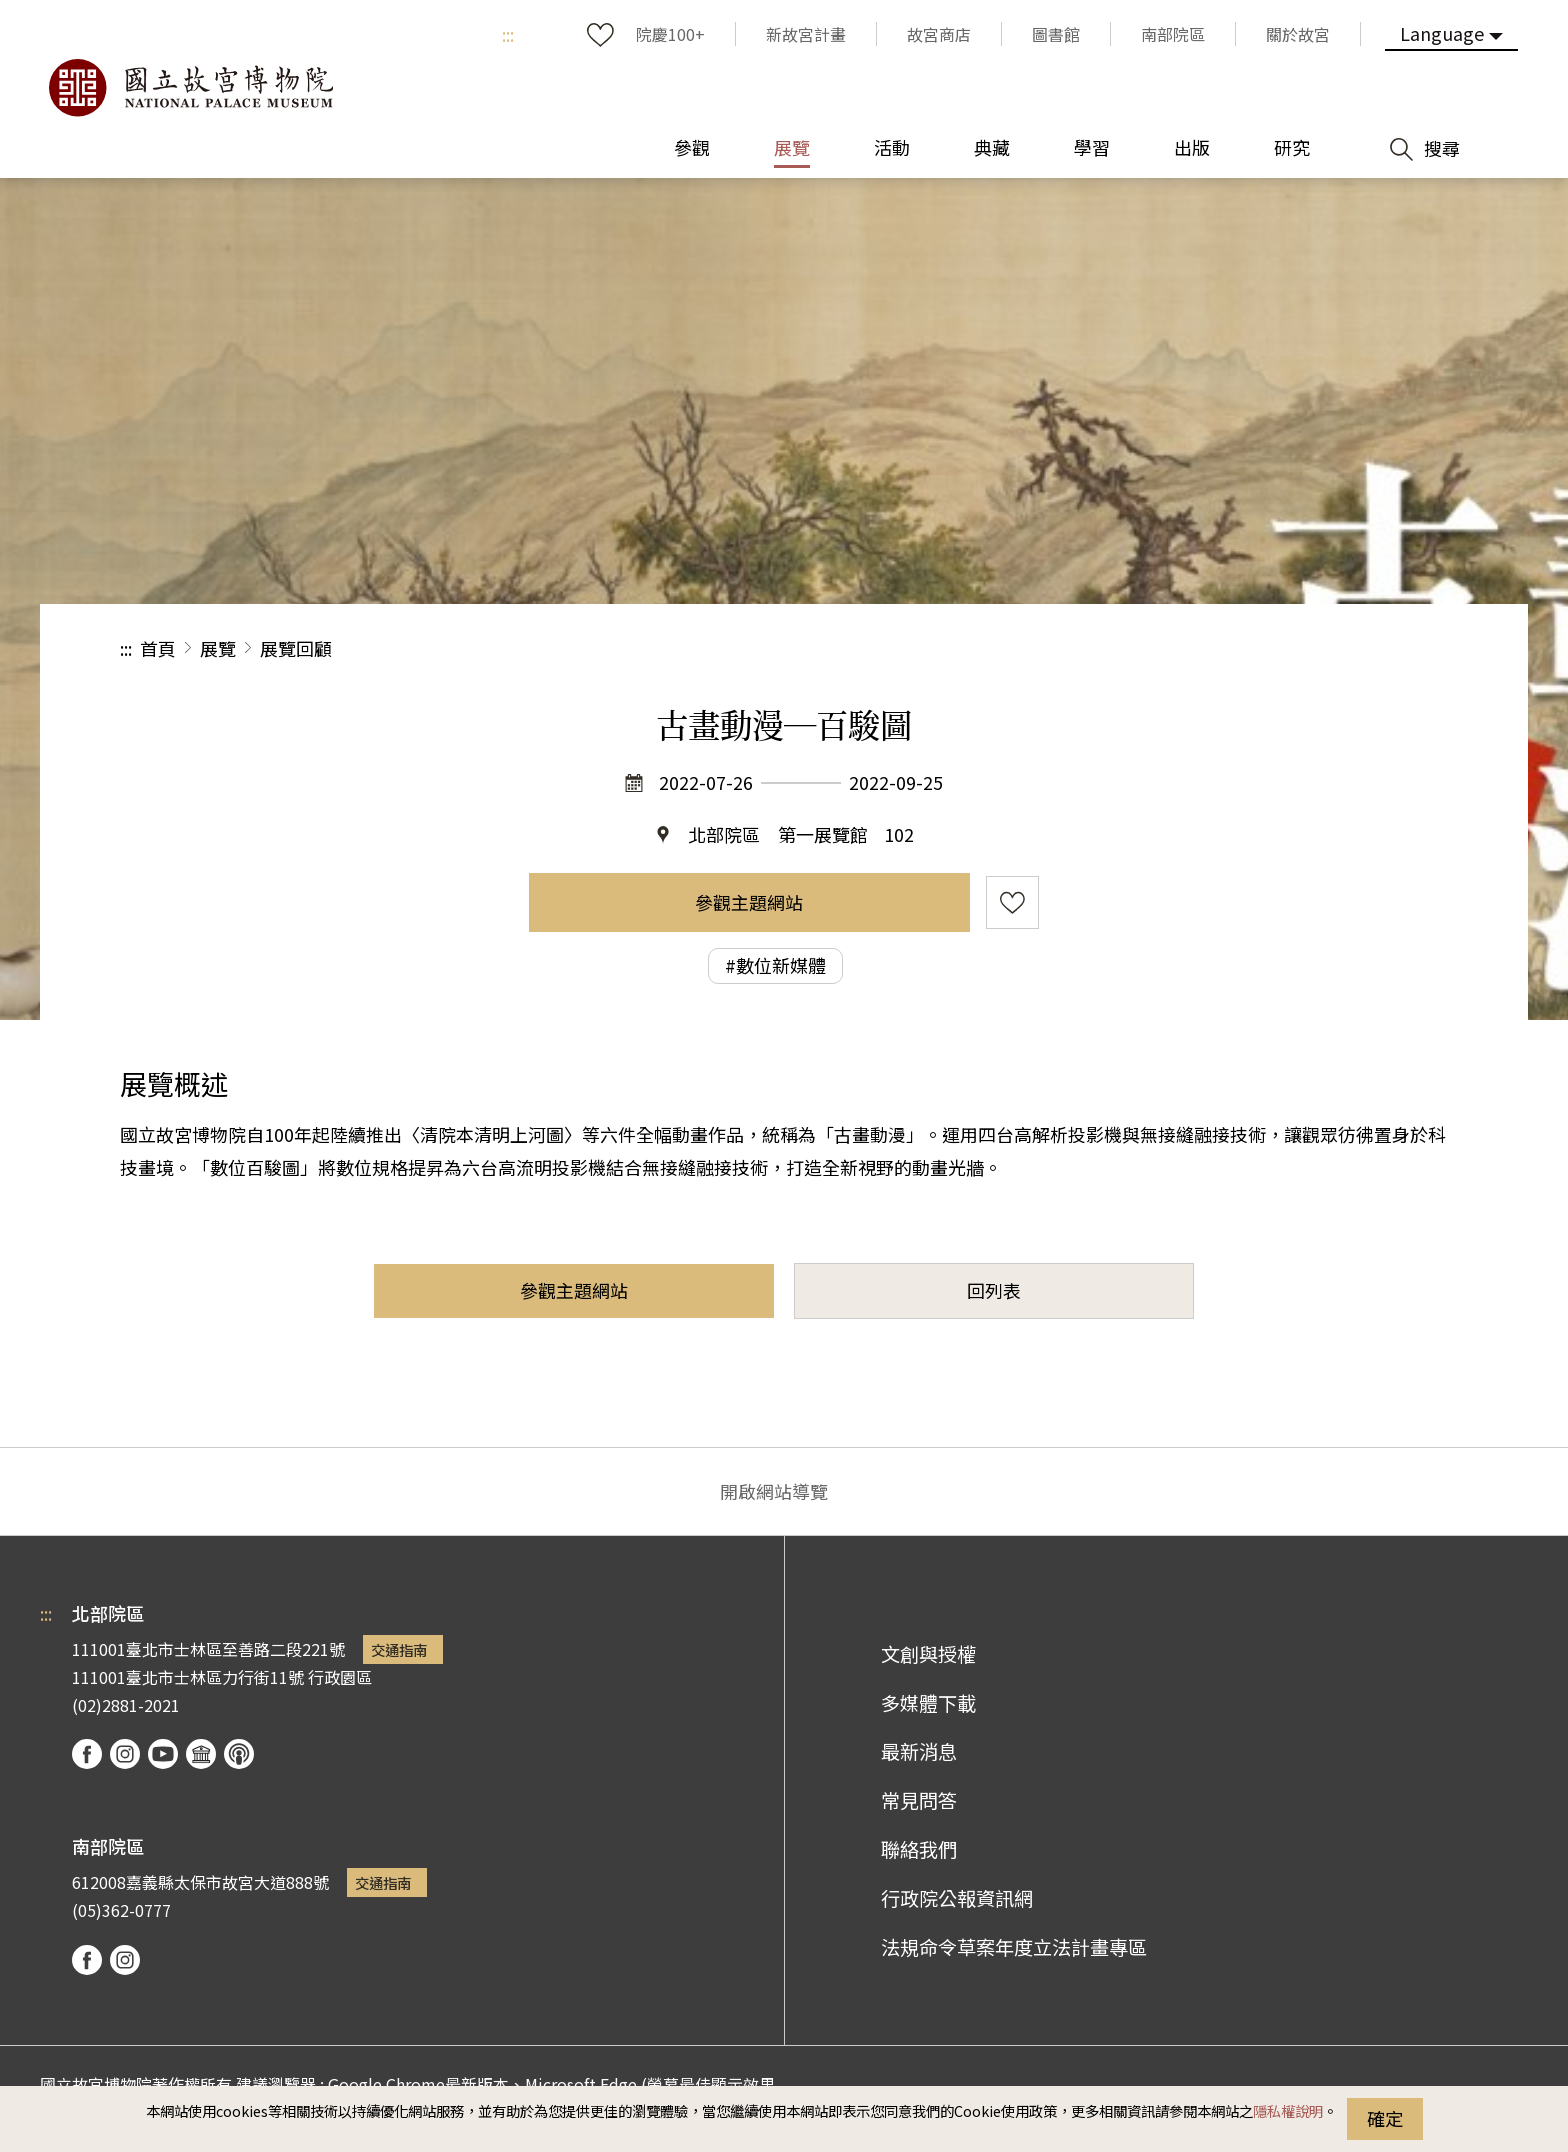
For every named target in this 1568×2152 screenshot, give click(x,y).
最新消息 (919, 1751)
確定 (1385, 2118)
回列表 (994, 1290)
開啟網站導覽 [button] (774, 1491)
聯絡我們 (919, 1849)
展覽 (218, 648)
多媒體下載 (928, 1703)
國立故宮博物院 (190, 88)
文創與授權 (928, 1654)
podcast (239, 1754)
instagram (125, 1754)
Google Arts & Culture (201, 1754)
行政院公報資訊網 (957, 1898)
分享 (1229, 648)
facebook (87, 1754)
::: (508, 34)
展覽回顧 (296, 648)
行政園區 (340, 1677)
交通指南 (399, 1649)
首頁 (158, 648)
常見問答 (919, 1800)
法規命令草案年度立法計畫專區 (1014, 1947)
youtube (163, 1754)
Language (1442, 33)
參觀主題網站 (749, 902)
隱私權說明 (1288, 2110)
